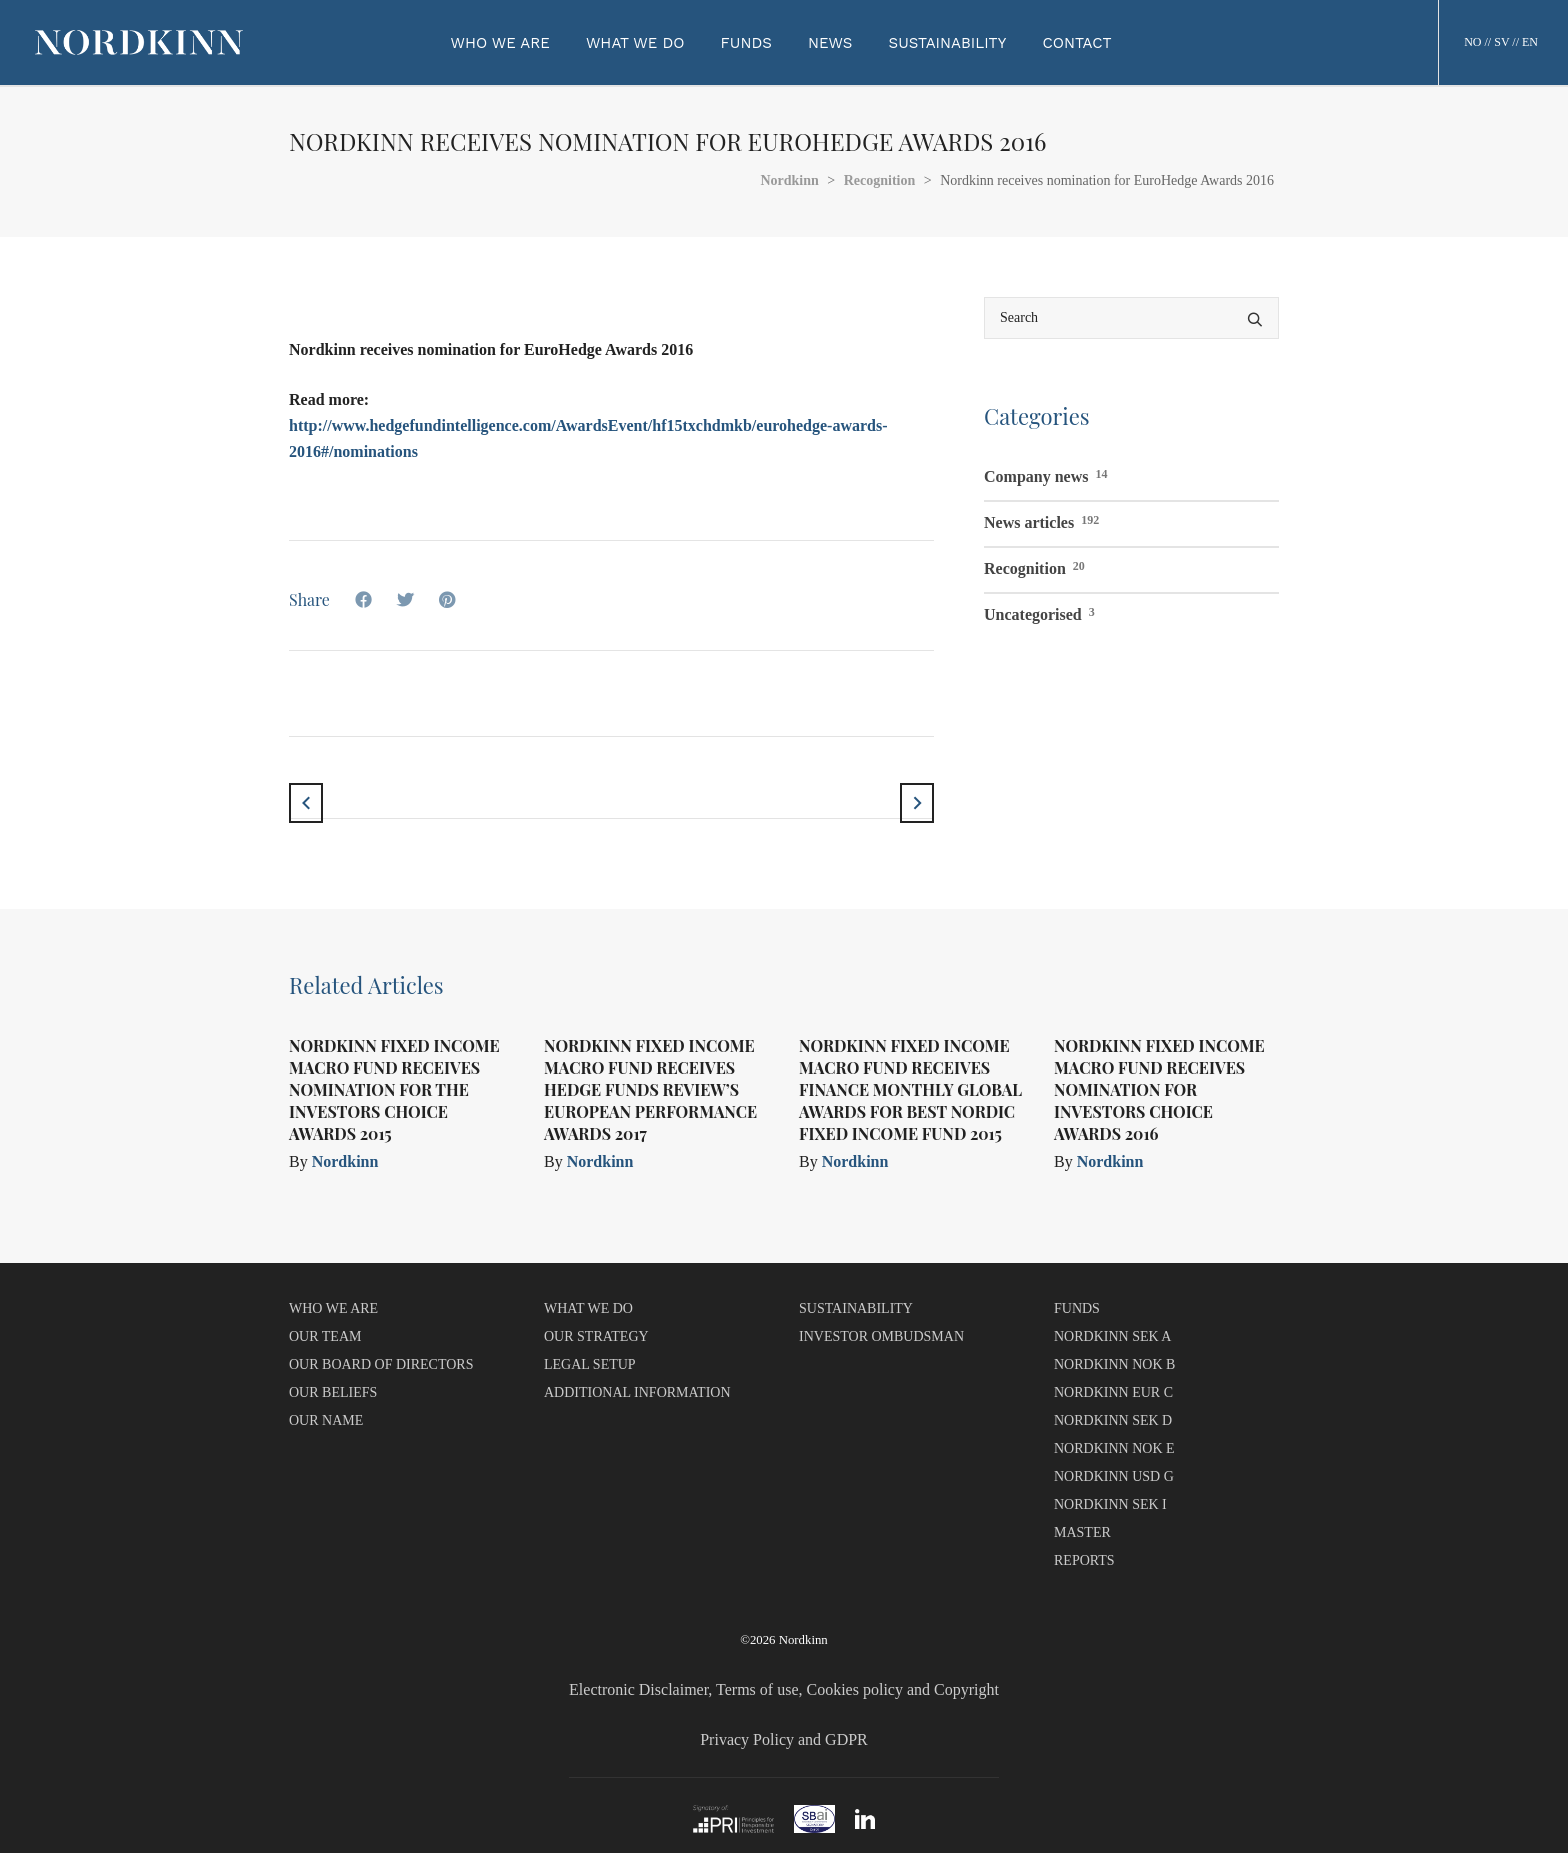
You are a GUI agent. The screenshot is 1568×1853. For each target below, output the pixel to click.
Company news (1045, 474)
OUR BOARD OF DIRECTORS (381, 1364)
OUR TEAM (325, 1336)
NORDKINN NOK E (1114, 1448)
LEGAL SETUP (590, 1364)
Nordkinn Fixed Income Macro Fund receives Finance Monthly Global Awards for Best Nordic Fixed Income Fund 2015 (910, 1089)
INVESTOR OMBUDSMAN (881, 1336)
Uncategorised (1039, 612)
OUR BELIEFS (333, 1392)
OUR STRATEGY (596, 1336)
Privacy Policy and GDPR (784, 1739)
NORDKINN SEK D (1113, 1420)
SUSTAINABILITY (856, 1308)
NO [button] (1472, 42)
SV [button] (1501, 42)
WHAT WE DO (588, 1308)
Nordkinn (345, 1161)
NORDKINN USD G (1114, 1476)
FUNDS (1077, 1308)
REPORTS (1084, 1560)
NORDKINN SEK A (1112, 1336)
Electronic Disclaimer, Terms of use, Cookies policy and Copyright (784, 1689)
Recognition (1034, 566)
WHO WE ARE (333, 1308)
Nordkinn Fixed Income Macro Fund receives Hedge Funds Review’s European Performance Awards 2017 (650, 1089)
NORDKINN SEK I (1110, 1504)
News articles (1041, 520)
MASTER (1082, 1532)
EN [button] (1530, 42)
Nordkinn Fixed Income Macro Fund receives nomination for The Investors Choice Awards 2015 (394, 1089)
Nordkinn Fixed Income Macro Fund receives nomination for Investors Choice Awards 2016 (1159, 1089)
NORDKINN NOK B (1114, 1364)
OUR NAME (326, 1420)
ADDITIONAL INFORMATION (637, 1392)
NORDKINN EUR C (1113, 1392)
